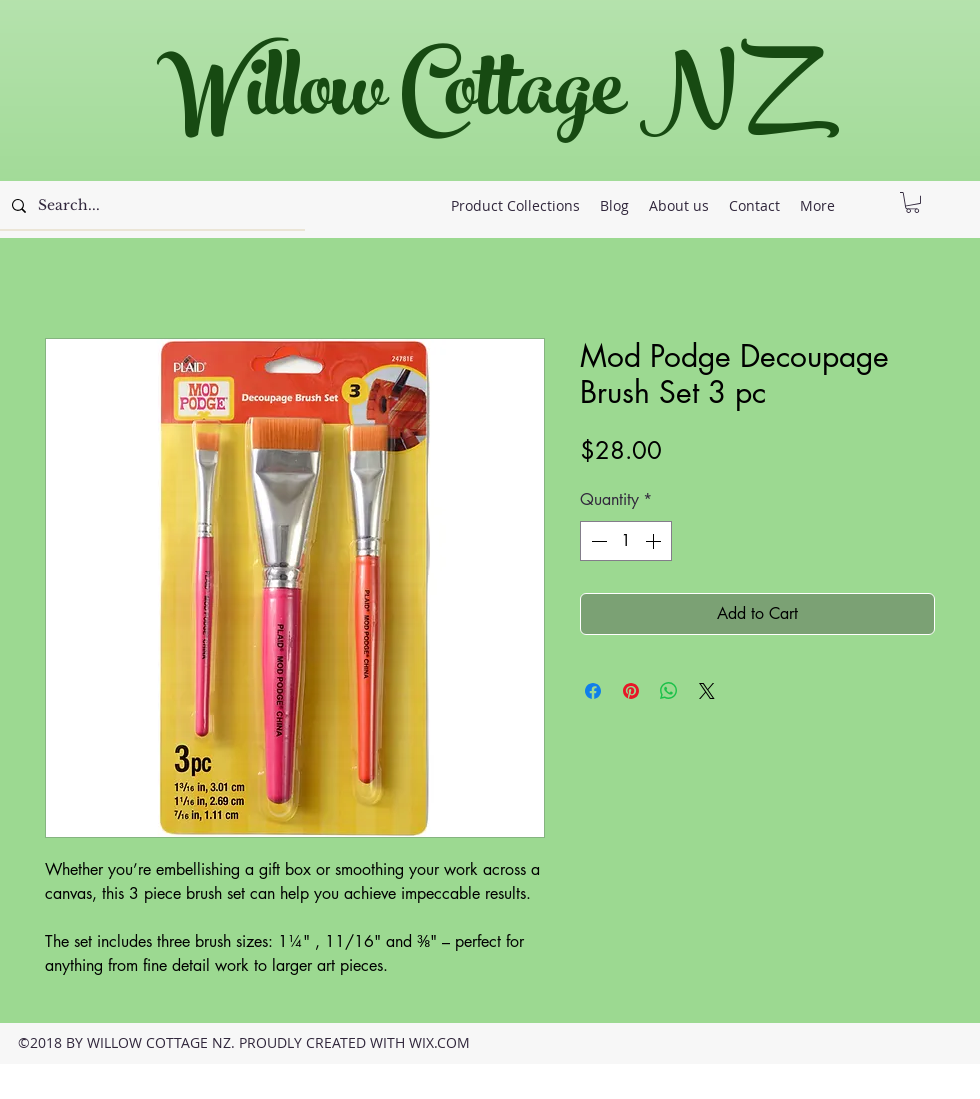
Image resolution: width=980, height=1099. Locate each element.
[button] (912, 202)
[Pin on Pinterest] (631, 691)
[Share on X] (707, 691)
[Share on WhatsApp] (669, 691)
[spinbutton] (626, 541)
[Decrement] (597, 541)
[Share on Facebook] (593, 691)
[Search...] (150, 206)
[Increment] (655, 541)
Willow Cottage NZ (479, 99)
